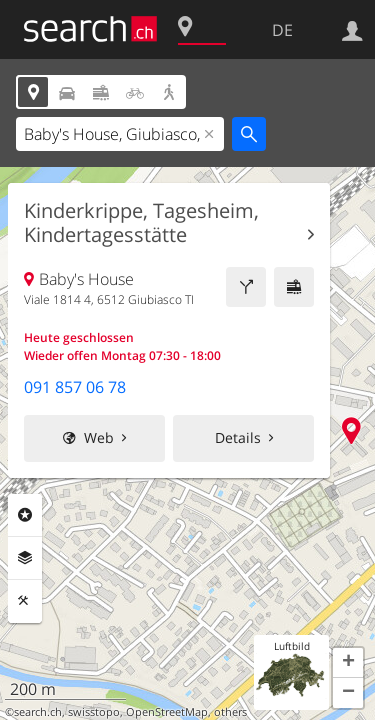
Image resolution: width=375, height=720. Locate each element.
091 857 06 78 (75, 387)
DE (282, 30)
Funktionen (25, 601)
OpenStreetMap (167, 712)
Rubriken (25, 515)
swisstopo (94, 712)
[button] (348, 663)
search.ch (38, 712)
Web (99, 437)
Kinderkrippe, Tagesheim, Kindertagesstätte (141, 223)
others (230, 712)
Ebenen (25, 558)
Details (238, 437)
